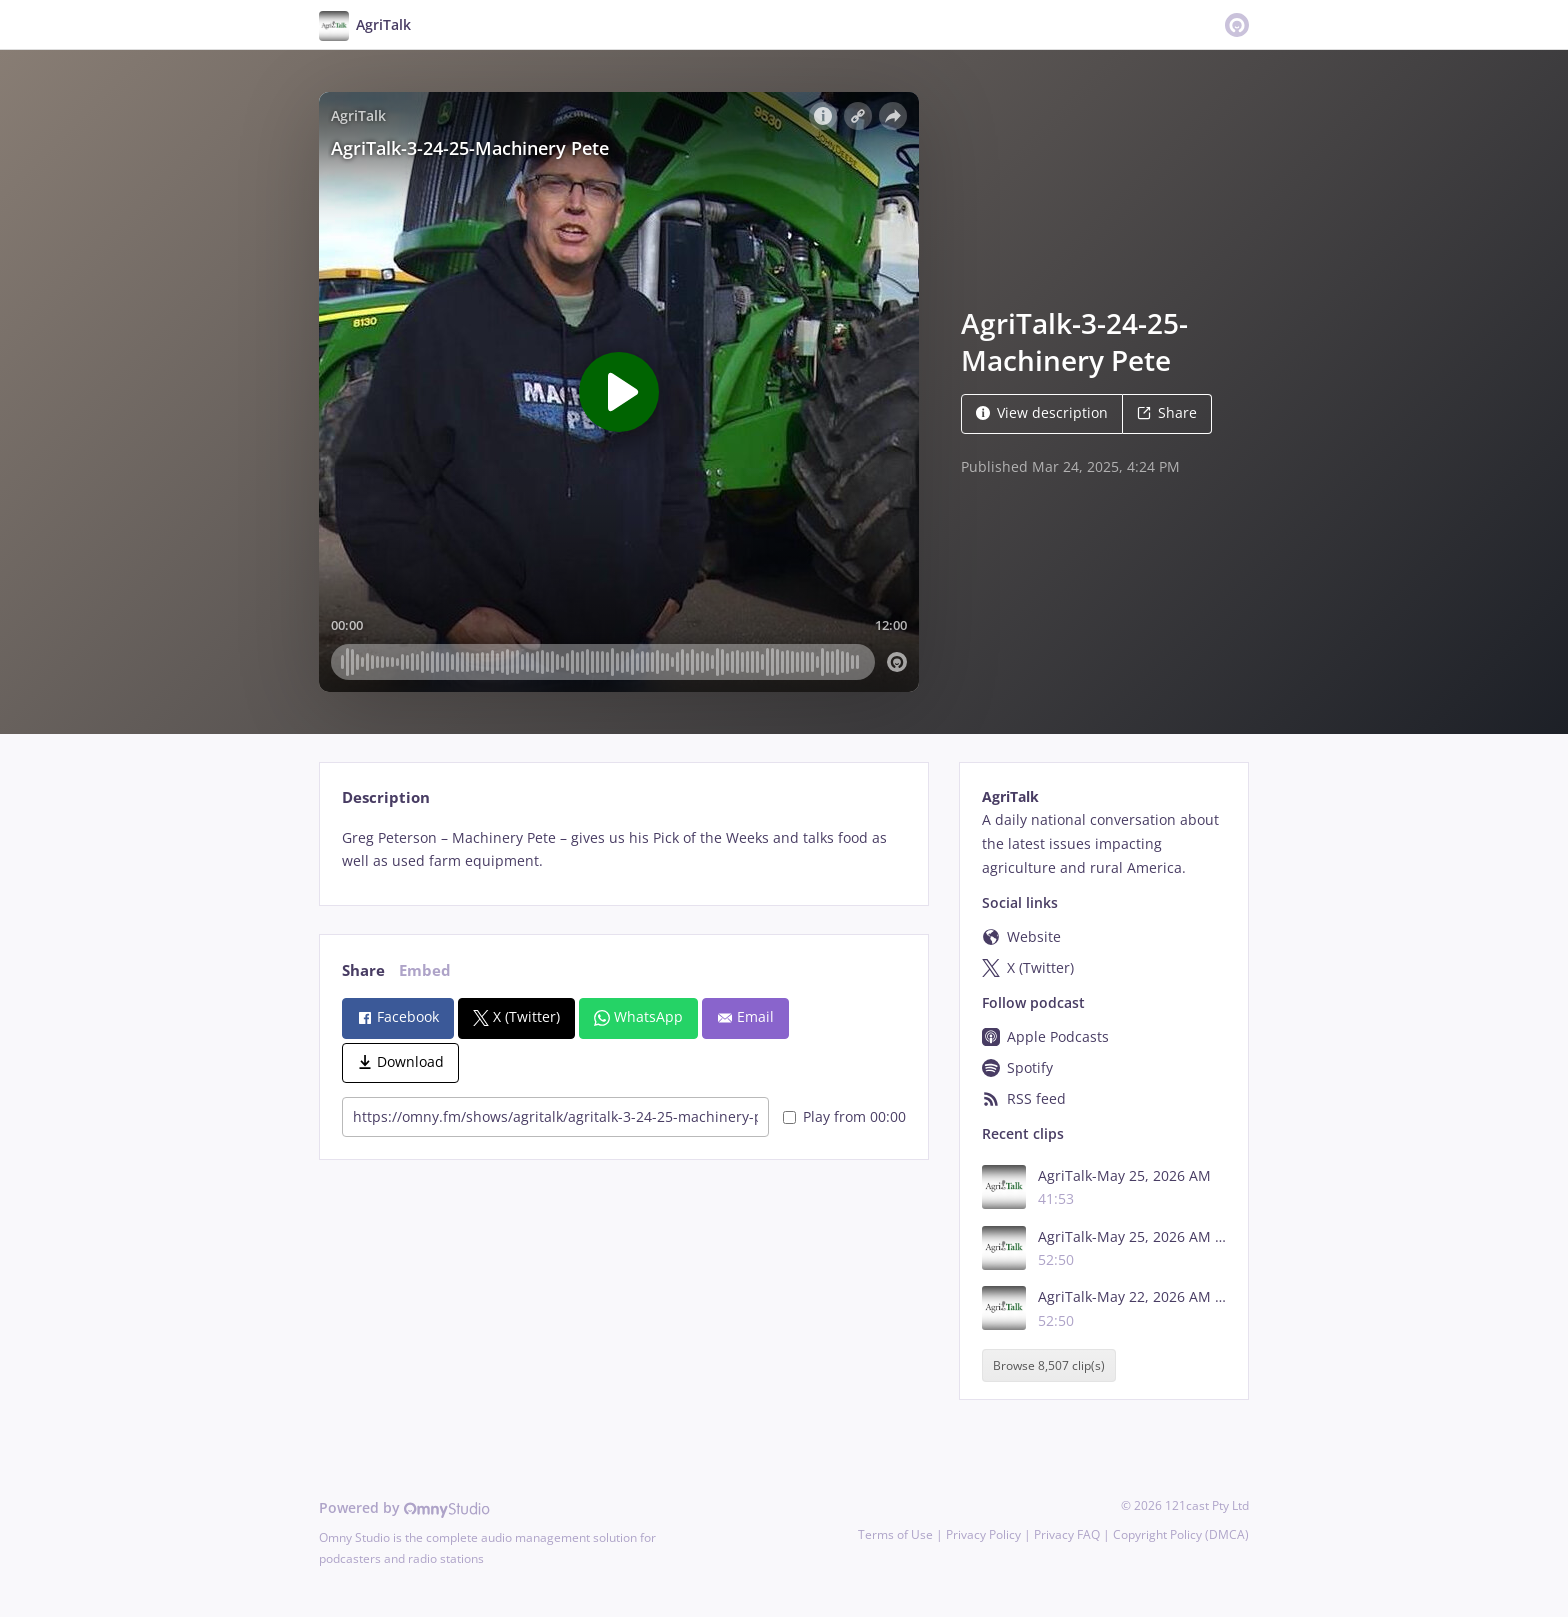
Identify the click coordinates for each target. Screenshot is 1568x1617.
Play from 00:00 (844, 1116)
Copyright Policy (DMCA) (1181, 1534)
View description (1042, 412)
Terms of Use (895, 1534)
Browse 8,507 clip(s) (1049, 1365)
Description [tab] (386, 797)
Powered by (404, 1507)
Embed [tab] (425, 970)
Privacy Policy (983, 1534)
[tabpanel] (623, 850)
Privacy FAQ (1067, 1534)
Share (1167, 412)
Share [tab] (363, 970)
